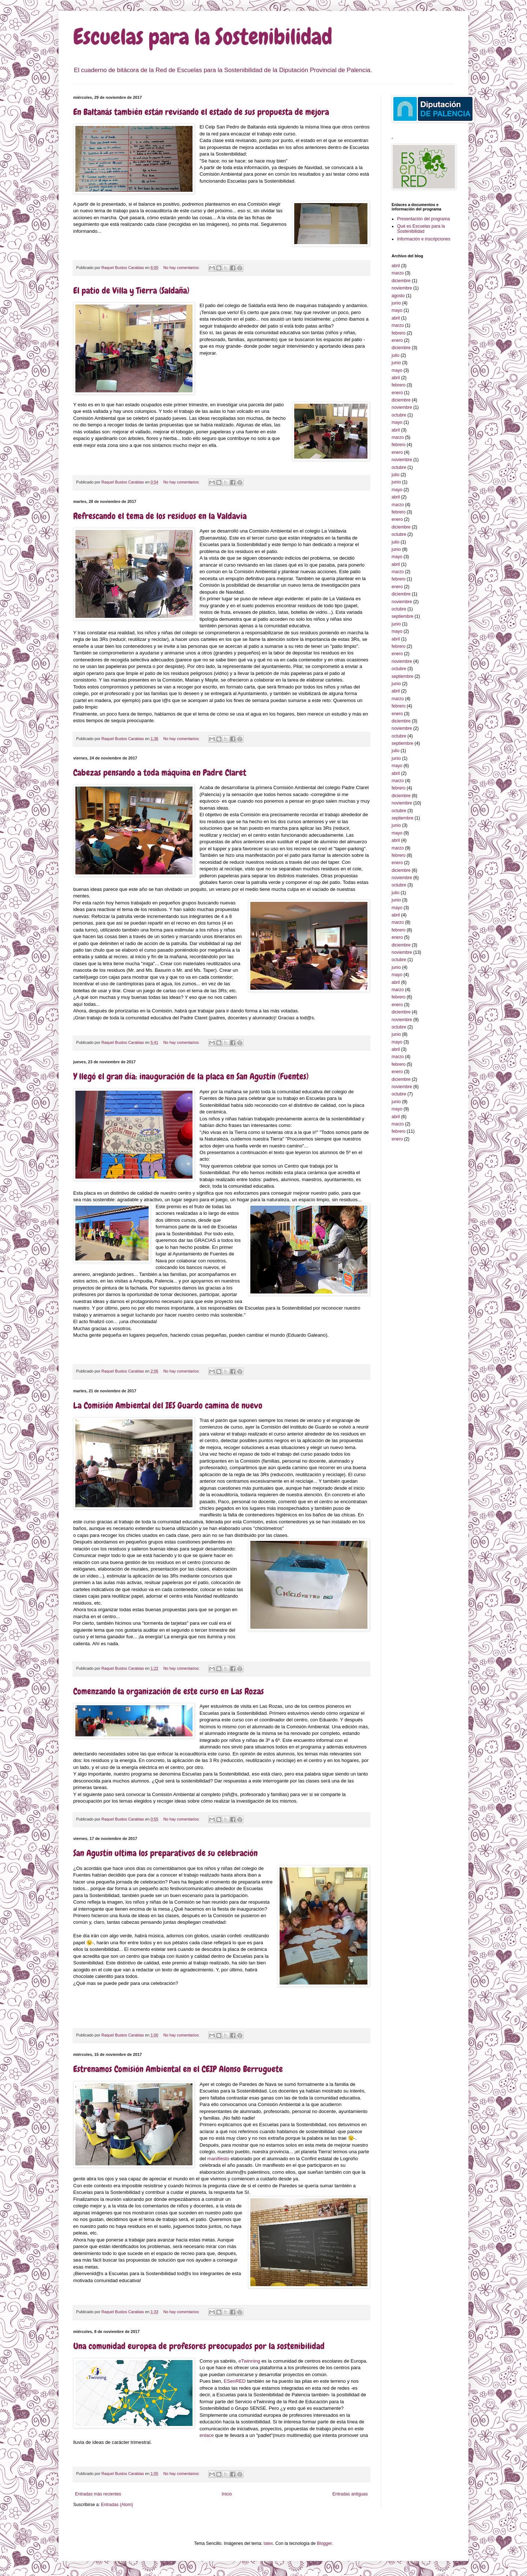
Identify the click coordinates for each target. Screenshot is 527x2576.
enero (397, 340)
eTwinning (249, 2361)
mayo (397, 310)
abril (396, 265)
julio (395, 355)
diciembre (401, 280)
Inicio (227, 2494)
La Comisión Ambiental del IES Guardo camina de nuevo (167, 1405)
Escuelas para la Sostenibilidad (202, 37)
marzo (398, 273)
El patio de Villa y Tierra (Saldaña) (131, 290)
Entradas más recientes (98, 2494)
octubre (399, 415)
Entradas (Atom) (117, 2504)
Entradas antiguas (350, 2494)
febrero (398, 333)
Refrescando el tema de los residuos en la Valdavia (160, 516)
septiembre (402, 616)
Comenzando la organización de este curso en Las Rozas (168, 1691)
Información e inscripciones (423, 239)
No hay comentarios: (182, 267)
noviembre (402, 288)
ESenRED (235, 2381)
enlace (207, 2435)
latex (268, 2543)
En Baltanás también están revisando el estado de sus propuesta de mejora (201, 111)
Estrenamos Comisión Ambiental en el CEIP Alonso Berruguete (178, 2069)
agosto (398, 295)
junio (396, 303)
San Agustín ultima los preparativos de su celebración (165, 1853)
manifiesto (219, 2158)
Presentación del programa (423, 218)
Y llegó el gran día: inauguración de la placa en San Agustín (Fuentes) (191, 1076)
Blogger (324, 2543)
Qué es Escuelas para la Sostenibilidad (421, 229)
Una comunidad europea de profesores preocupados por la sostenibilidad (199, 2346)
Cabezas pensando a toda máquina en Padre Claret (159, 772)
